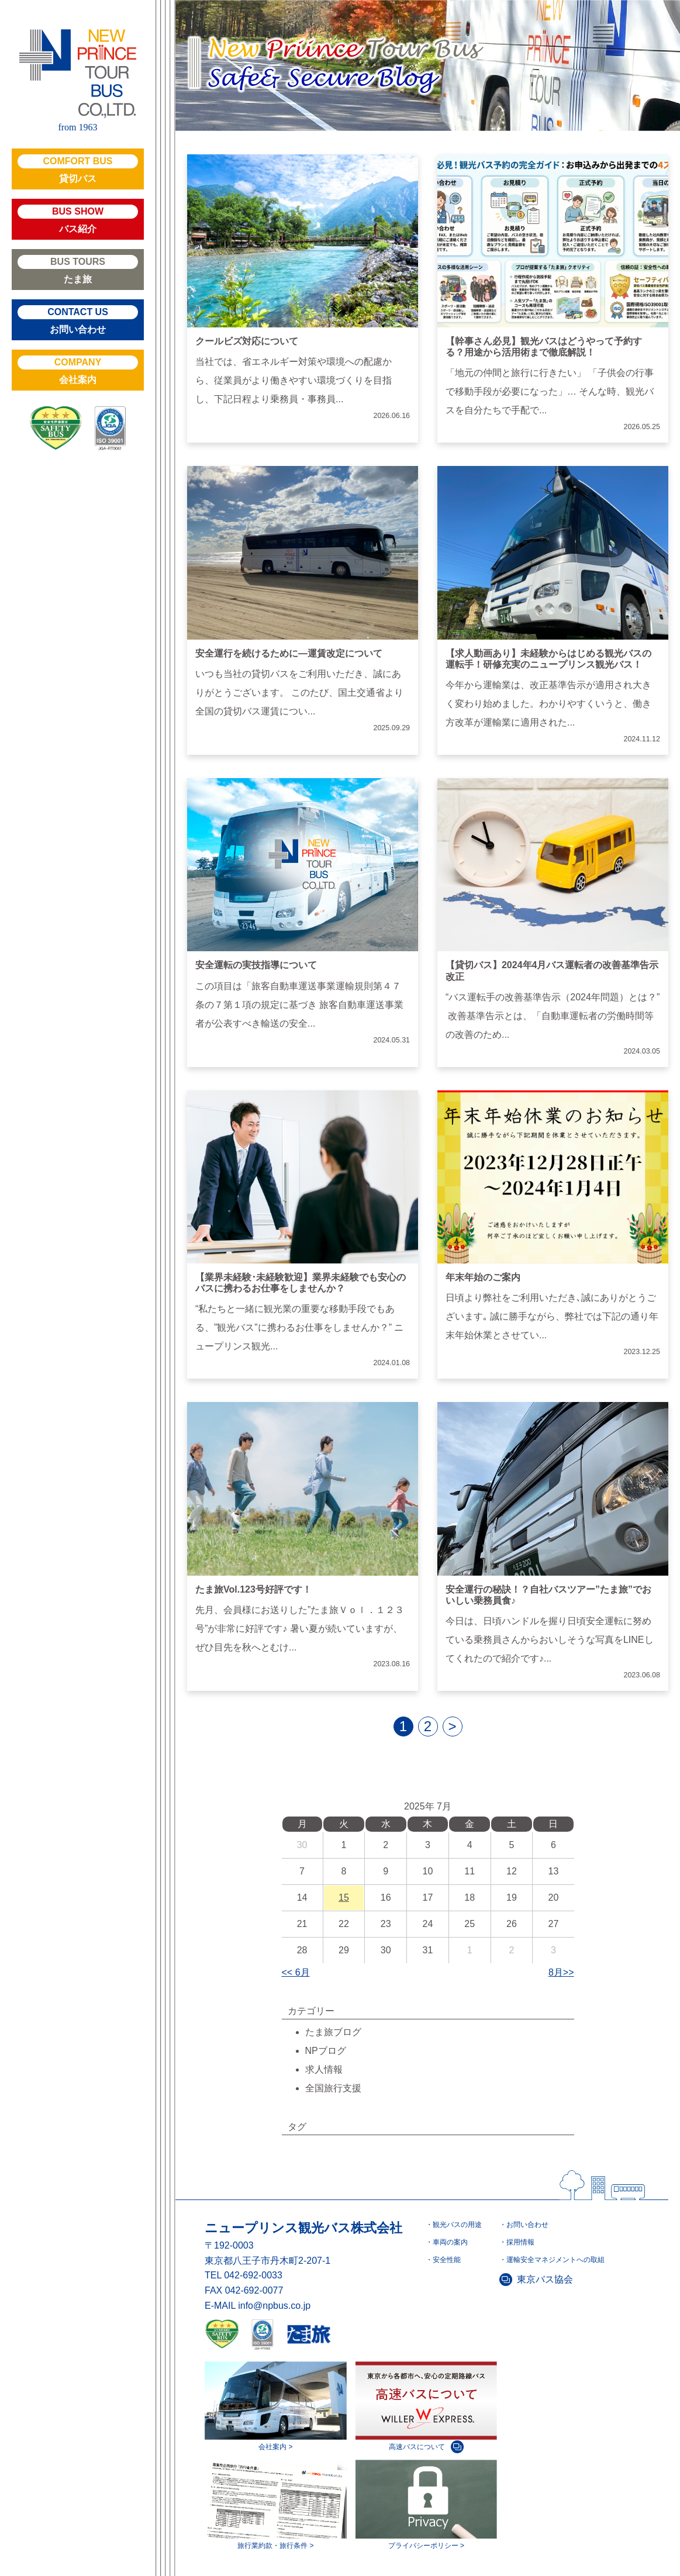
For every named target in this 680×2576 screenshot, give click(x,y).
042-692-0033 (253, 2275)
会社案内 (78, 370)
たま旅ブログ (333, 2032)
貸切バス (78, 169)
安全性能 (447, 2260)
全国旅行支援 (333, 2088)
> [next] (452, 1726)
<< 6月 (296, 1972)
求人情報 (324, 2069)
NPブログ (325, 2051)
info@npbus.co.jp (274, 2306)
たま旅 (78, 269)
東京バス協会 (545, 2279)
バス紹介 (78, 219)
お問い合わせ (78, 319)
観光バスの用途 (457, 2225)
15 (344, 1897)
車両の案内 (450, 2242)
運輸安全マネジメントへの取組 (555, 2260)
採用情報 (520, 2242)
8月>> (561, 1972)
